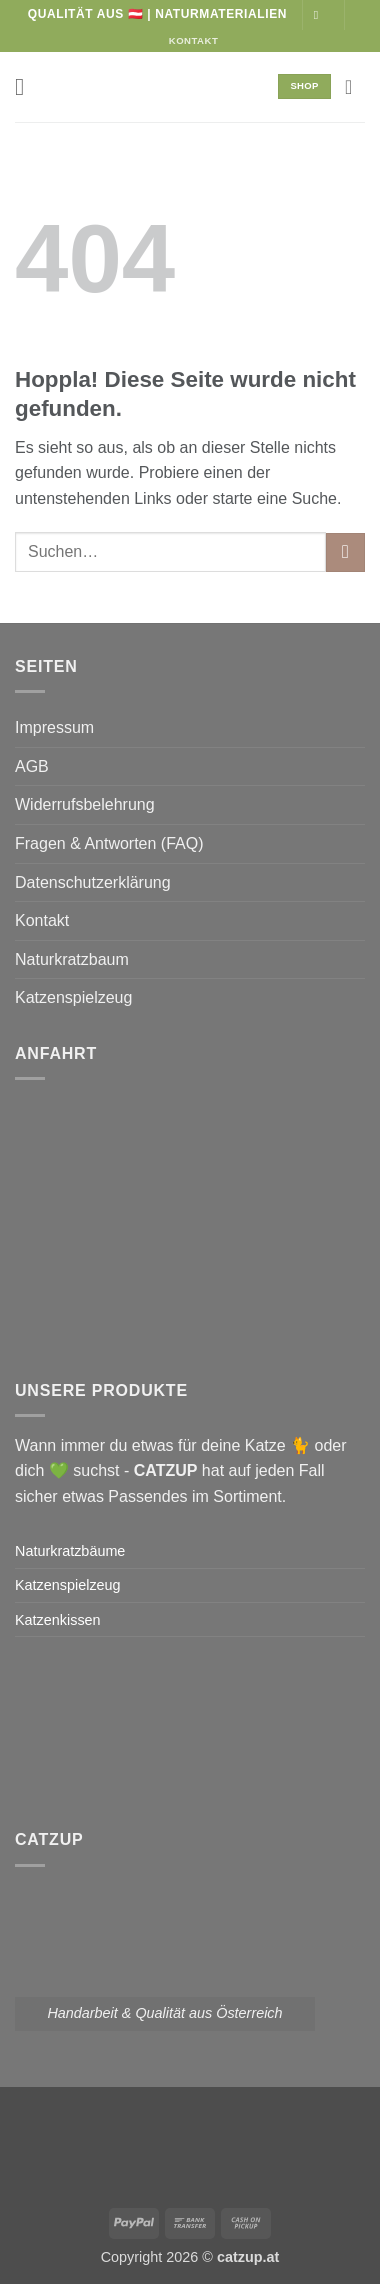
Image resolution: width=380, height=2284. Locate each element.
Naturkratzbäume (70, 1551)
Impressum (54, 727)
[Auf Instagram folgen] (320, 15)
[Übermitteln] (345, 552)
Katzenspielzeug (73, 997)
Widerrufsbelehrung (85, 804)
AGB (32, 766)
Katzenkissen (58, 1620)
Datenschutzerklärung (93, 882)
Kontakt (42, 920)
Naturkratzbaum (72, 959)
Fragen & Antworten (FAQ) (109, 843)
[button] (27, 86)
